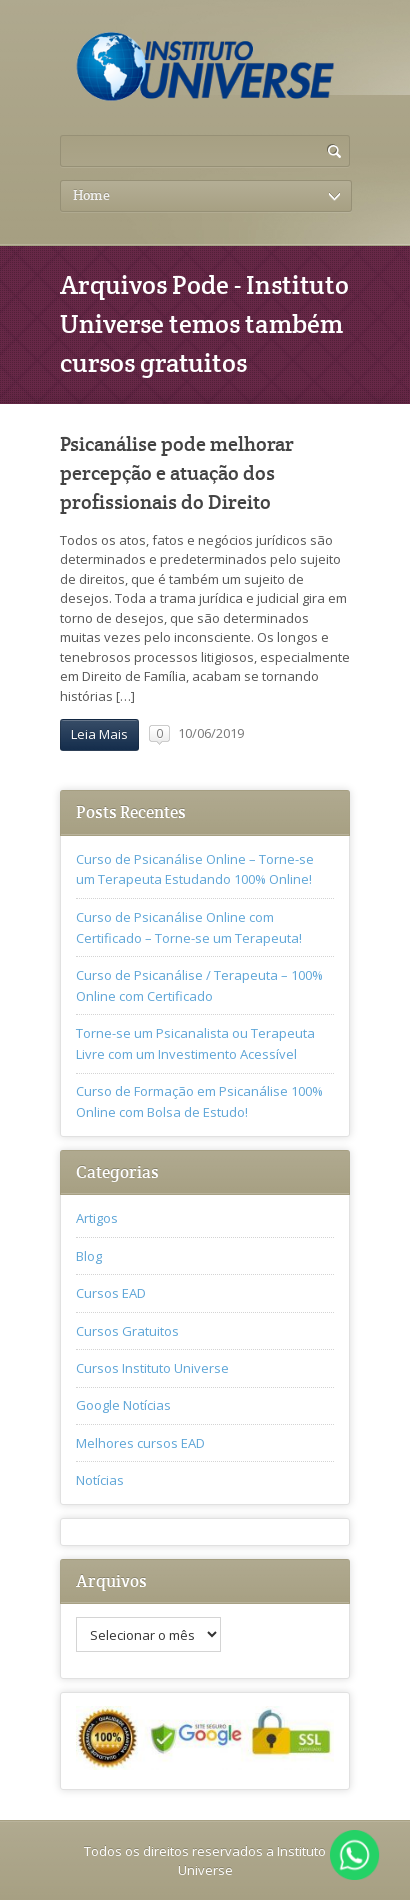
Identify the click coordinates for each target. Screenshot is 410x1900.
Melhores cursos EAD (140, 1443)
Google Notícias (123, 1405)
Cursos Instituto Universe (152, 1368)
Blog (89, 1256)
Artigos (97, 1218)
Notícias (100, 1480)
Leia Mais (99, 734)
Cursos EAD (111, 1293)
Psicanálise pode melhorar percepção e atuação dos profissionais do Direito (177, 474)
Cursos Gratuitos (127, 1331)
